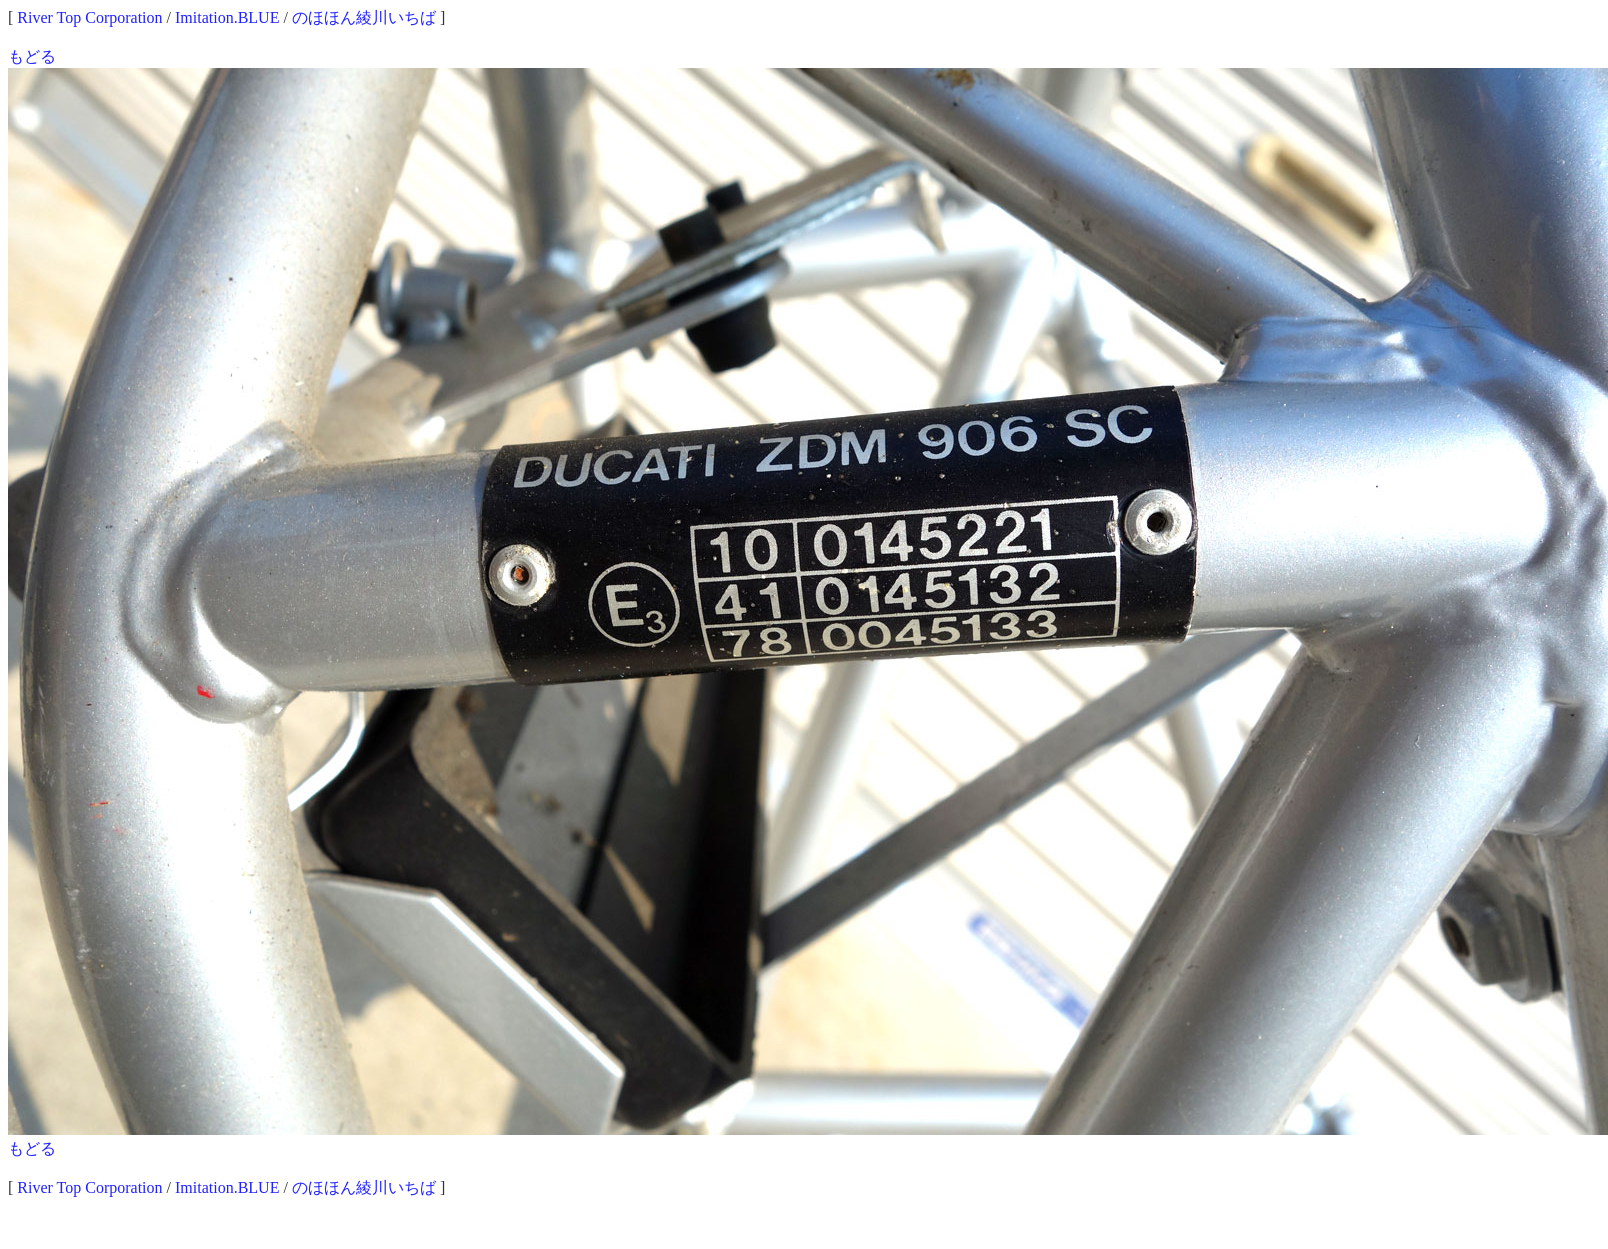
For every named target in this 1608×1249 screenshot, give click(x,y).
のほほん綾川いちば (364, 17)
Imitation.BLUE (227, 17)
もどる (32, 56)
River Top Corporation (89, 17)
